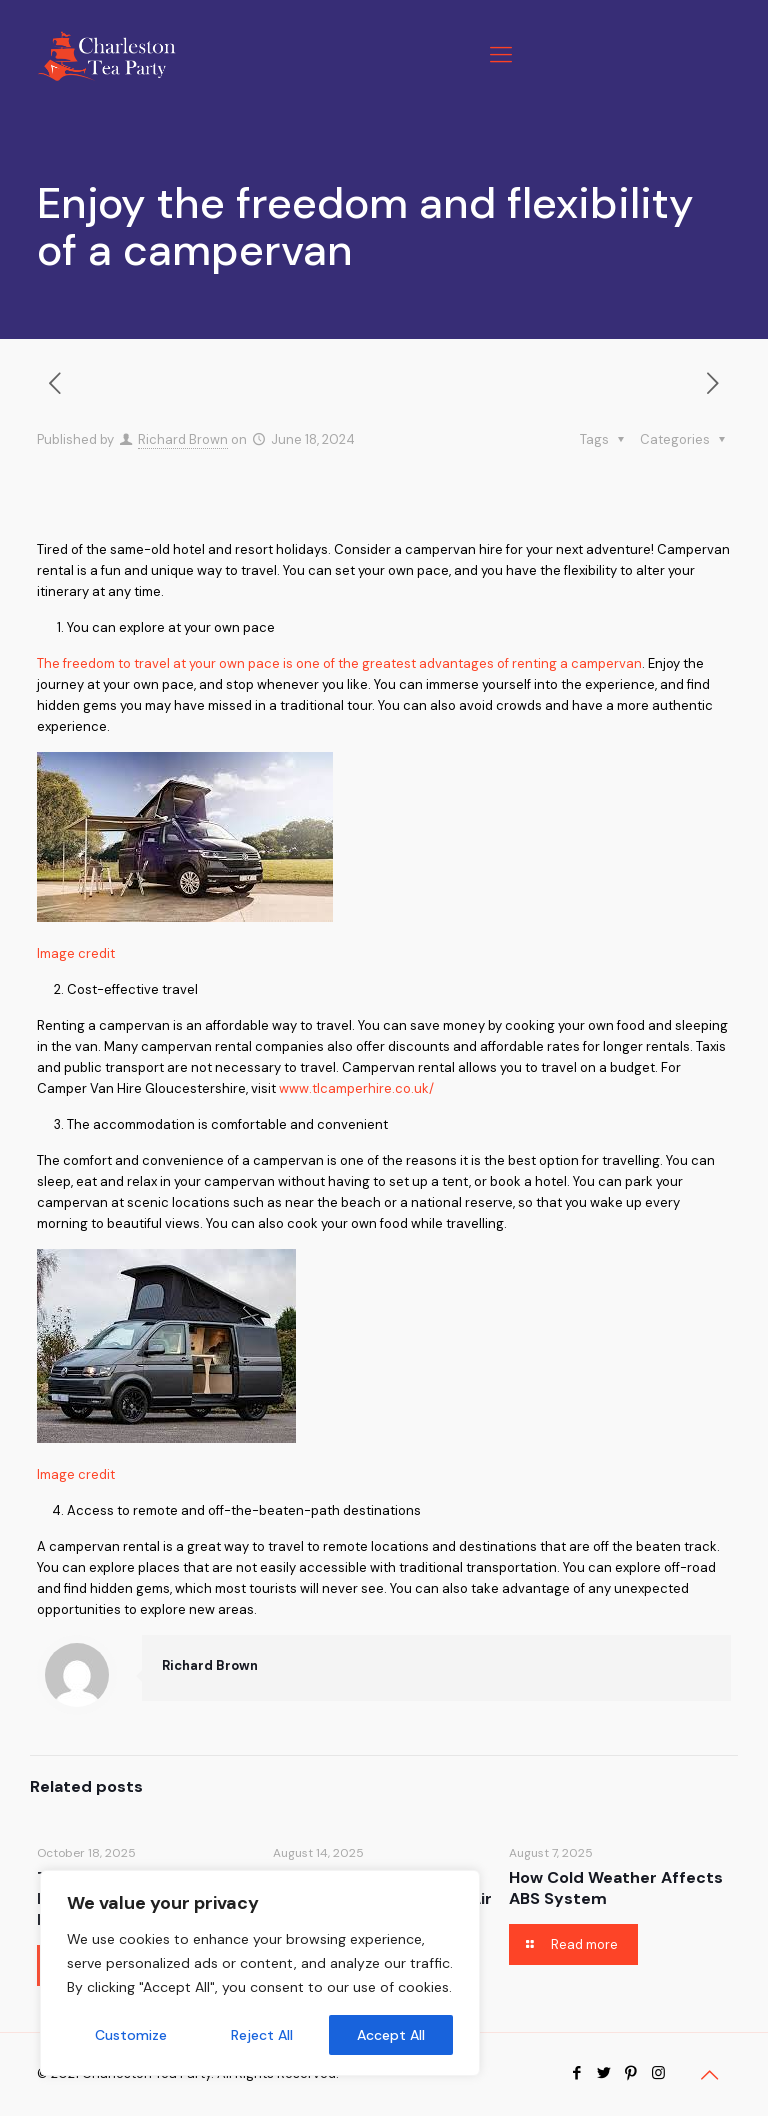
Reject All (262, 2035)
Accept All (391, 2035)
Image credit (76, 953)
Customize (131, 2035)
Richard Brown (183, 439)
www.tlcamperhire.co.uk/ (356, 1088)
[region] (260, 1973)
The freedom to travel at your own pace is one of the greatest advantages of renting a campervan (339, 663)
